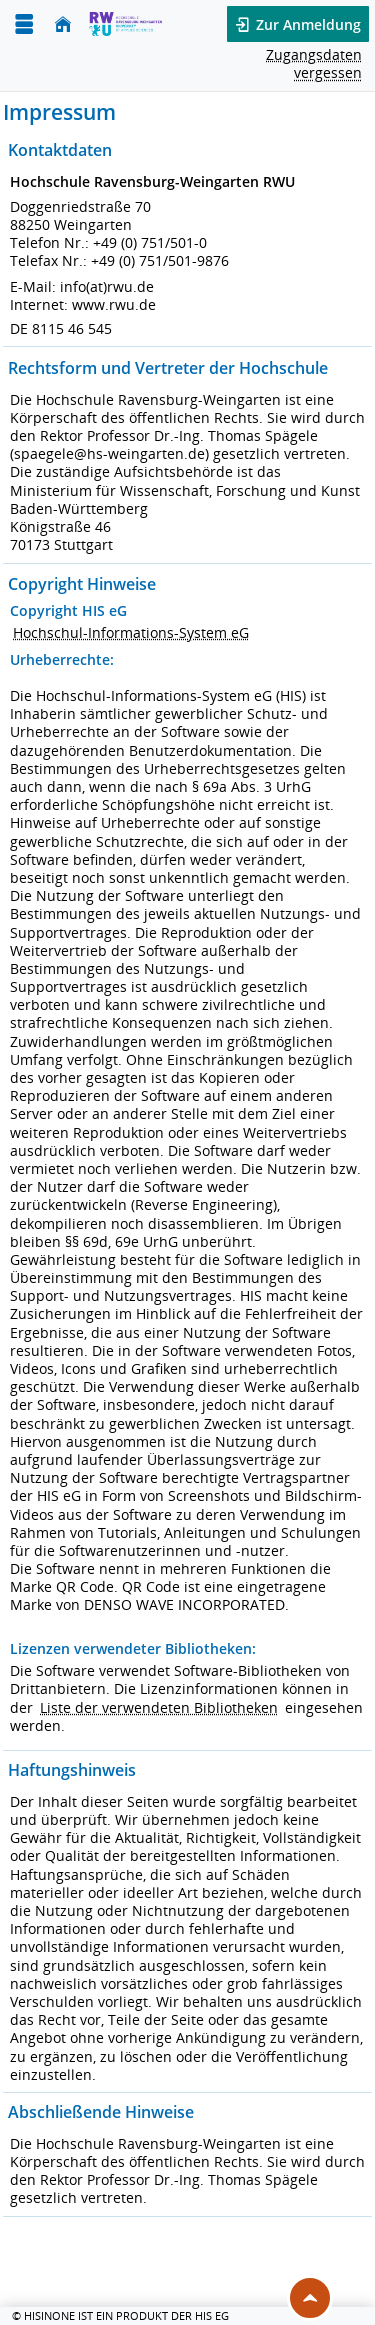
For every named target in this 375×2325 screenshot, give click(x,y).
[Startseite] (63, 24)
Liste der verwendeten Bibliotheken (159, 1707)
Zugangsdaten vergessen (314, 63)
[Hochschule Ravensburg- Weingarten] (126, 24)
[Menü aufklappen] (24, 24)
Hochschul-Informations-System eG (131, 632)
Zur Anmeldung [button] (306, 24)
